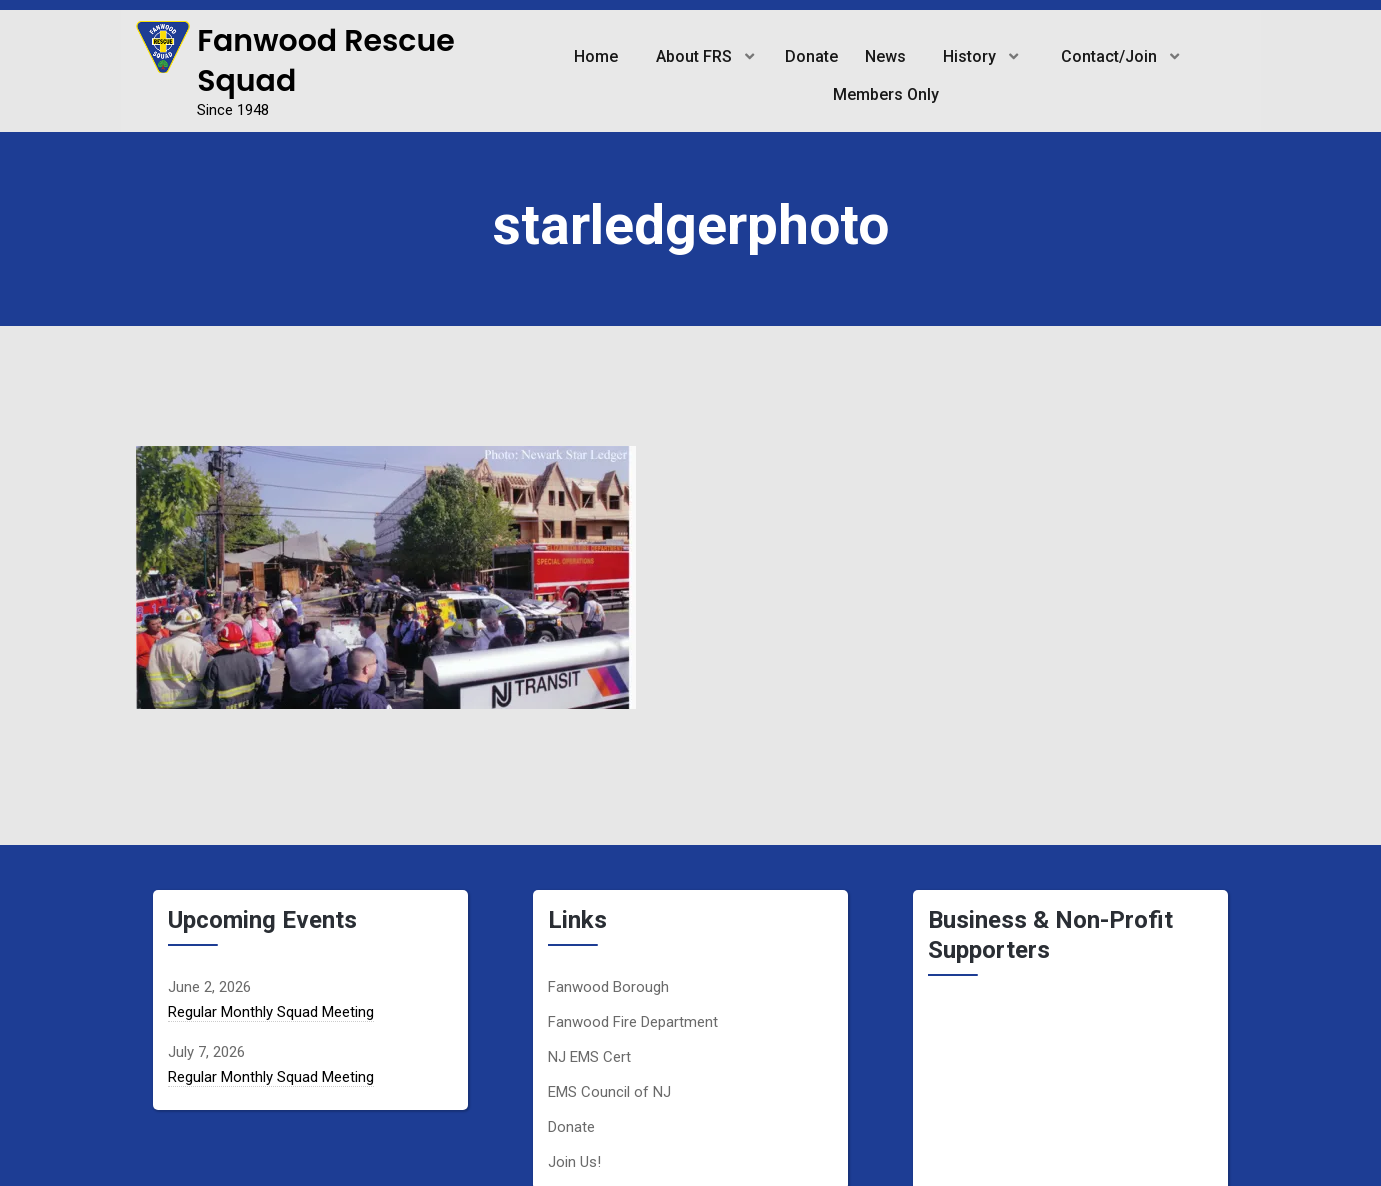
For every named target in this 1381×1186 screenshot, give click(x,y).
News (884, 56)
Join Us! (574, 1162)
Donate (811, 56)
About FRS (693, 56)
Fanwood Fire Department (633, 1022)
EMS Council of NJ (609, 1092)
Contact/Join (1111, 56)
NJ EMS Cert (589, 1057)
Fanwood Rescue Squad (326, 61)
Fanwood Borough (608, 987)
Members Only (886, 94)
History (970, 56)
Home (594, 56)
